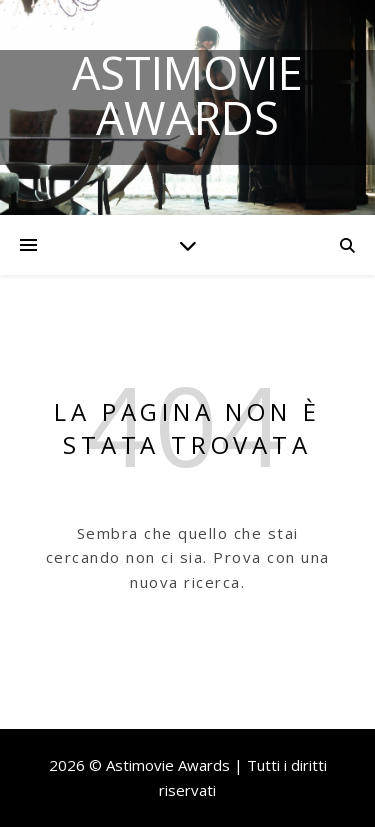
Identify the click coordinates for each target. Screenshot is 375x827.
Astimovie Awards (187, 95)
